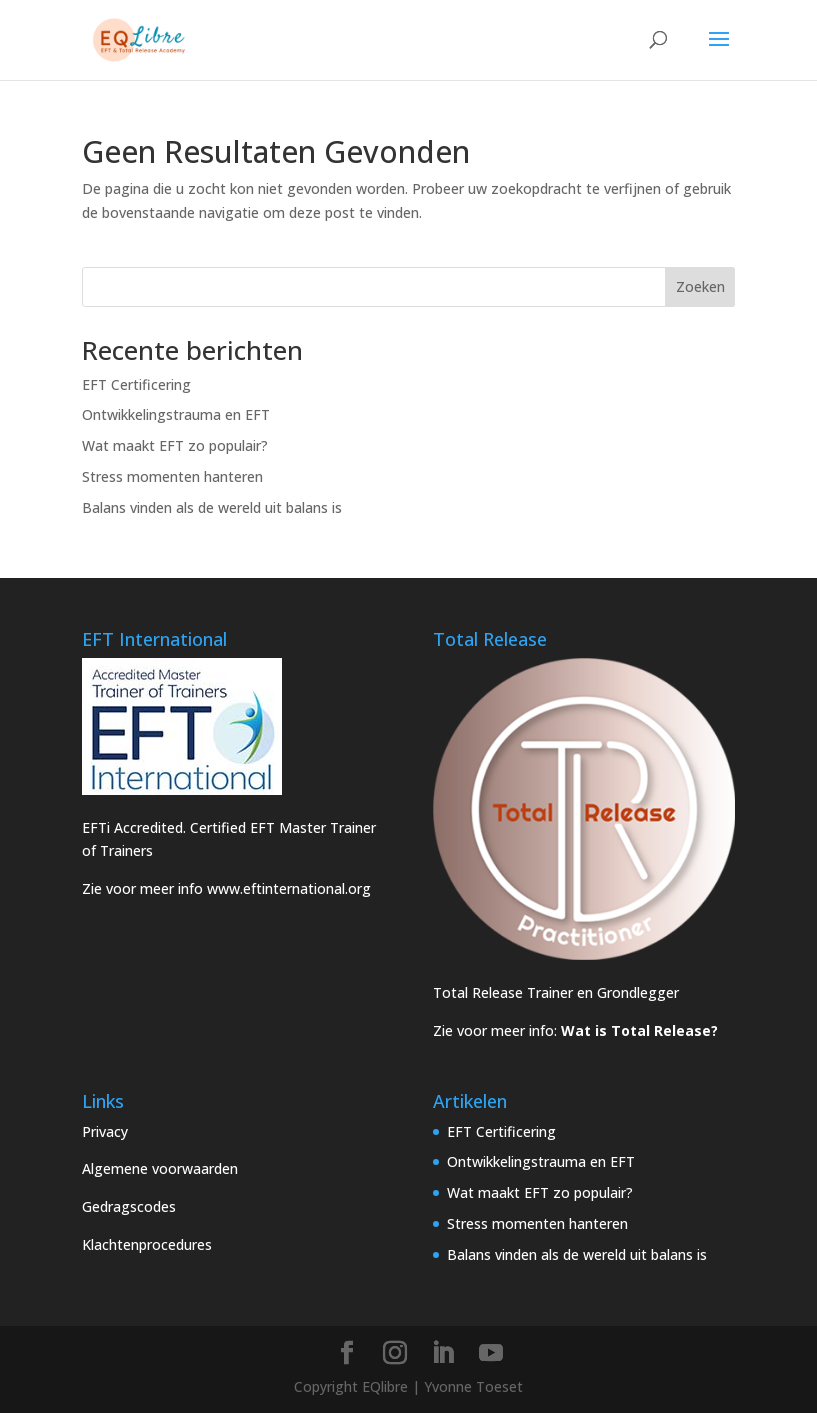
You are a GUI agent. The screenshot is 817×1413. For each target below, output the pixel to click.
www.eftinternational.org (289, 888)
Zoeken (700, 286)
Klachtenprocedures (147, 1244)
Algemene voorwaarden (160, 1168)
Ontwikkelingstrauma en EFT (176, 414)
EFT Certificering (136, 384)
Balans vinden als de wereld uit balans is (212, 507)
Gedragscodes (129, 1206)
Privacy (105, 1131)
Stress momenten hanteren (172, 476)
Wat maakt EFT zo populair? (175, 445)
